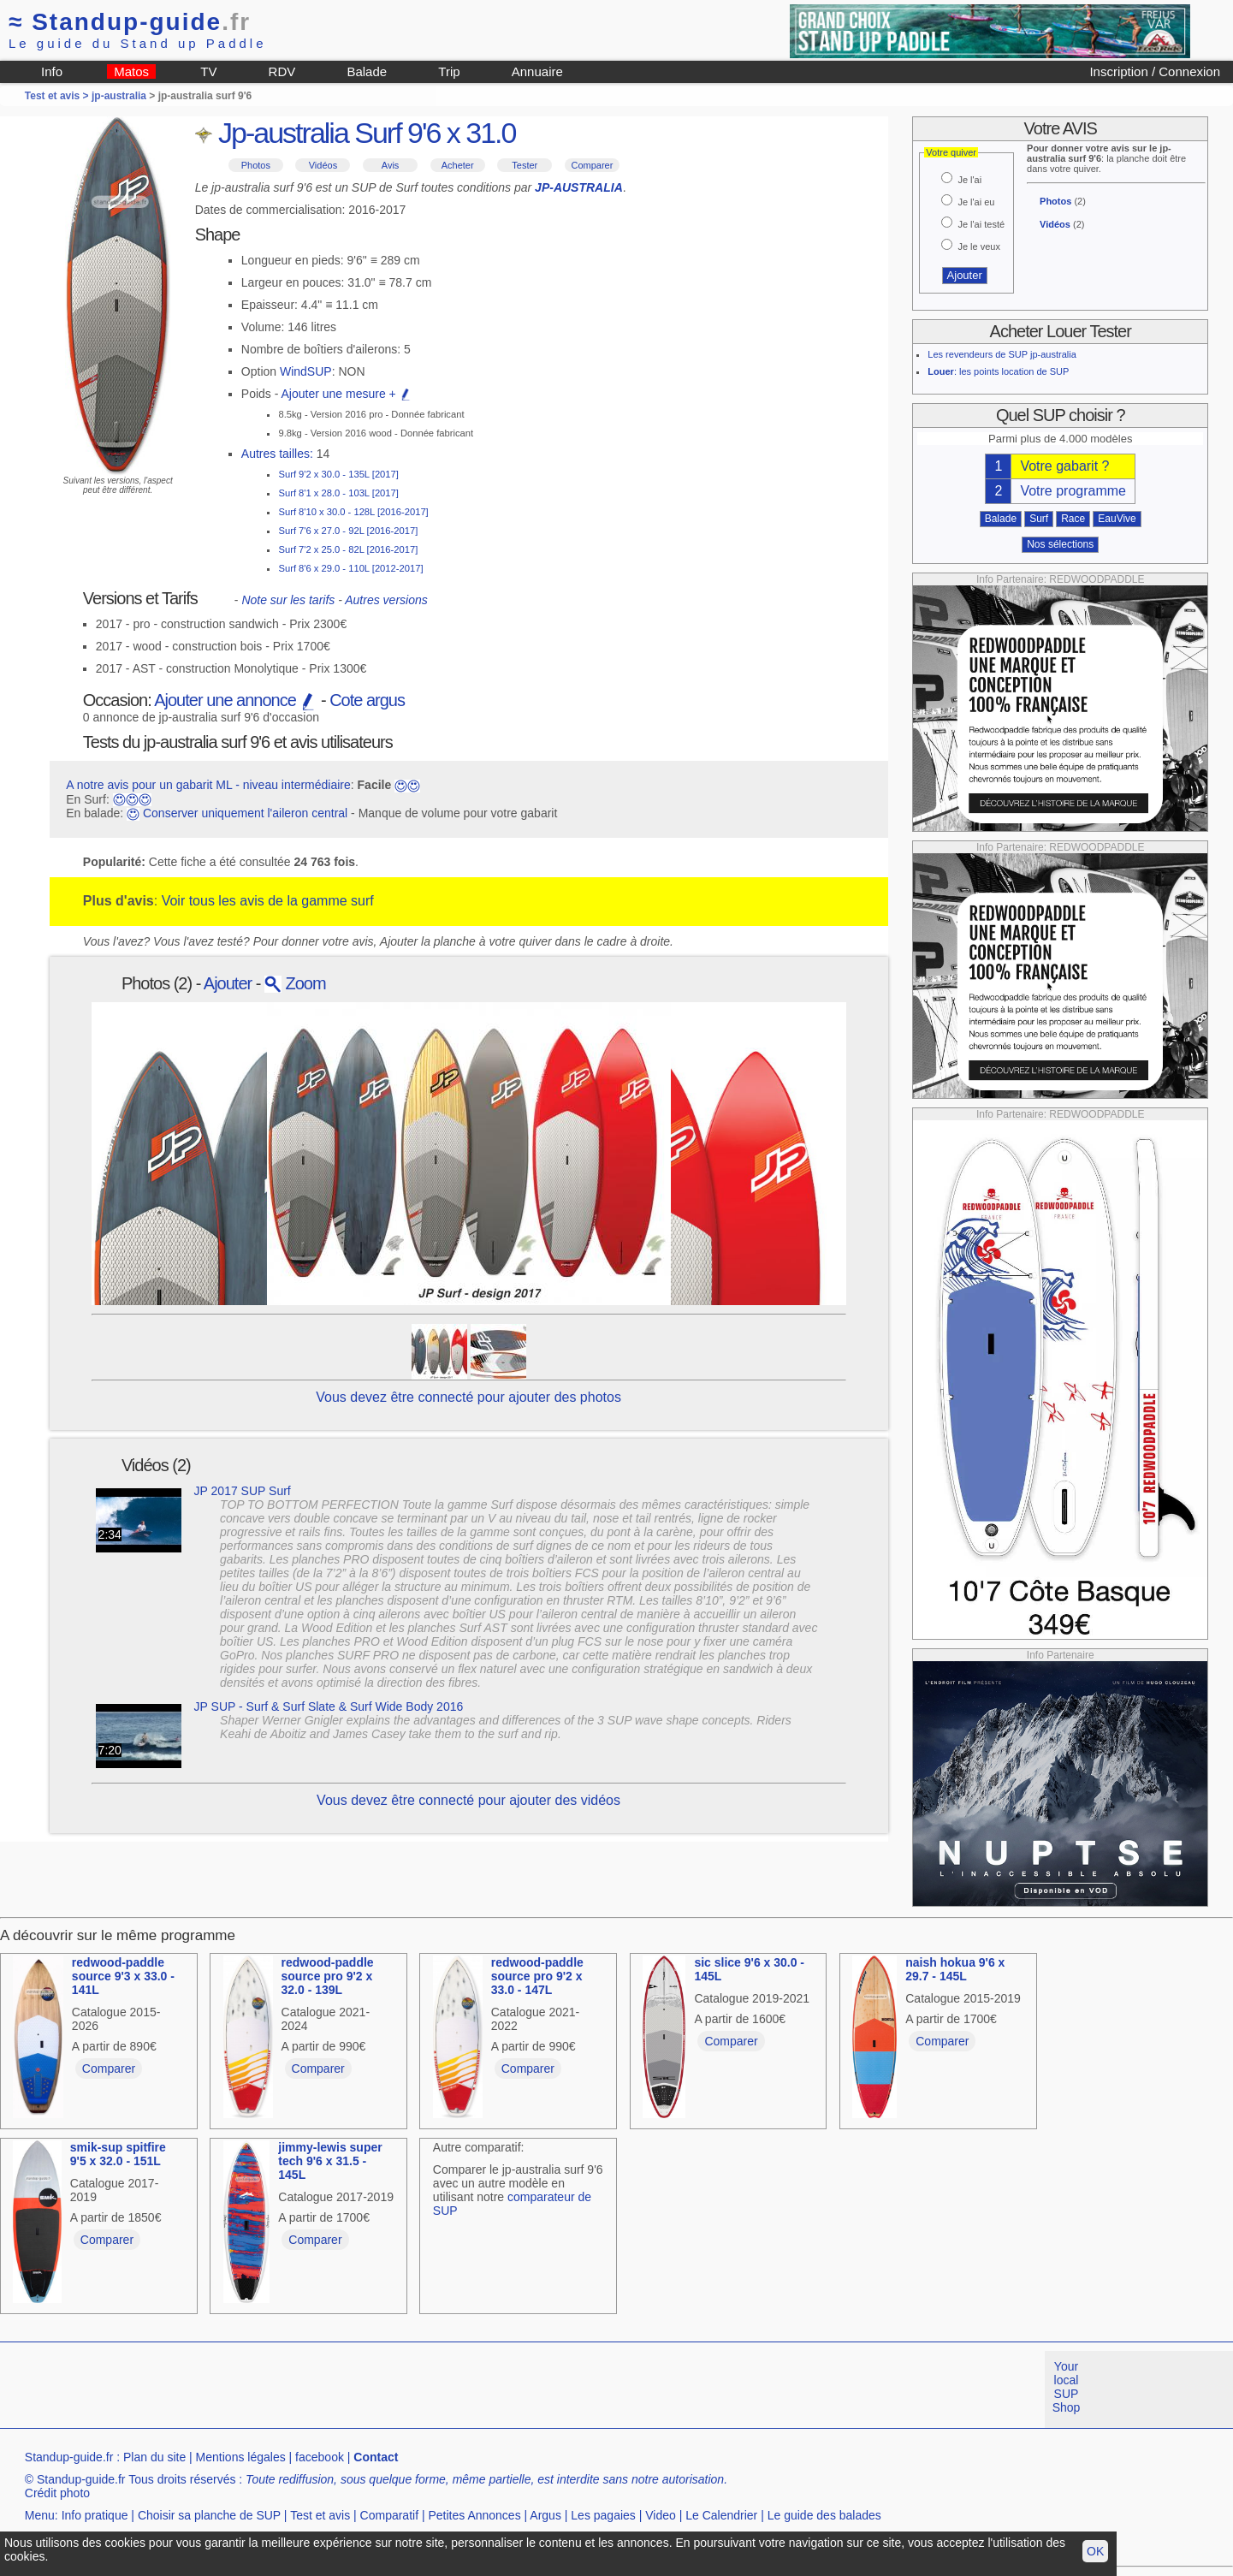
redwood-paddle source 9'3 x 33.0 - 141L (123, 1976)
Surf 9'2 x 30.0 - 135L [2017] (338, 474)
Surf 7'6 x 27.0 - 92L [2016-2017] (348, 530)
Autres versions (386, 600)
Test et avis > (58, 96)
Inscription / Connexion (1154, 71)
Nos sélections (1060, 544)
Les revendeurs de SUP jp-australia (1002, 354)
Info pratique (95, 2515)
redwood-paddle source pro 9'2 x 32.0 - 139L (328, 1976)
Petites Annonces (474, 2515)
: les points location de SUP (998, 371)
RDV (282, 71)
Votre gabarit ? (1064, 466)
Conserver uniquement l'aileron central (245, 813)
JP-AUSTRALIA (579, 187)
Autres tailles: (277, 453)
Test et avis (320, 2515)
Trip (448, 71)
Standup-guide (130, 22)
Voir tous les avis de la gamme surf (268, 900)
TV (208, 71)
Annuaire (537, 71)
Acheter (458, 165)
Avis (391, 165)
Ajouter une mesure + (347, 394)
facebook (319, 2457)
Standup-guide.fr (69, 2457)
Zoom (295, 983)
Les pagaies (603, 2515)
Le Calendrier (721, 2515)
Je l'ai (969, 180)
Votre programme (1073, 491)
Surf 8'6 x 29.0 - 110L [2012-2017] (350, 568)
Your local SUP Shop (1066, 2386)
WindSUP (306, 371)
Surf (1038, 519)
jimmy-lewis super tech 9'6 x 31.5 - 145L (330, 2160)
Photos (255, 165)
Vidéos (323, 165)
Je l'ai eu (975, 202)
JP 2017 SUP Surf (242, 1491)
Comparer (592, 165)
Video (660, 2515)
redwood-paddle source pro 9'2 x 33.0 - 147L (537, 1976)
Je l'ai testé (981, 224)
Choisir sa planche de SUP (209, 2515)
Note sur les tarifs (288, 600)
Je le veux (978, 246)
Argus (545, 2515)
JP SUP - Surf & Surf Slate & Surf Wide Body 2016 (329, 1706)
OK (1095, 2551)
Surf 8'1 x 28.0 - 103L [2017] (338, 493)
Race (1073, 519)
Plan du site (154, 2457)
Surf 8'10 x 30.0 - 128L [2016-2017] (353, 512)
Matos (131, 71)
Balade (367, 71)
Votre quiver (951, 152)
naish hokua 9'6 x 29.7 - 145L (955, 1969)
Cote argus (367, 700)
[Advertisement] (311, 2389)
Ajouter (228, 983)
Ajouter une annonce (235, 700)
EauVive (1116, 519)
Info (51, 71)
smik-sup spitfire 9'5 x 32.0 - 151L (118, 2154)
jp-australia (119, 96)
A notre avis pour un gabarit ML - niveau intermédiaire (208, 785)
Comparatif (389, 2515)
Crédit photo (57, 2493)
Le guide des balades (824, 2515)
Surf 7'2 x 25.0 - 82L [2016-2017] (348, 549)
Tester (524, 165)
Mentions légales (241, 2457)
